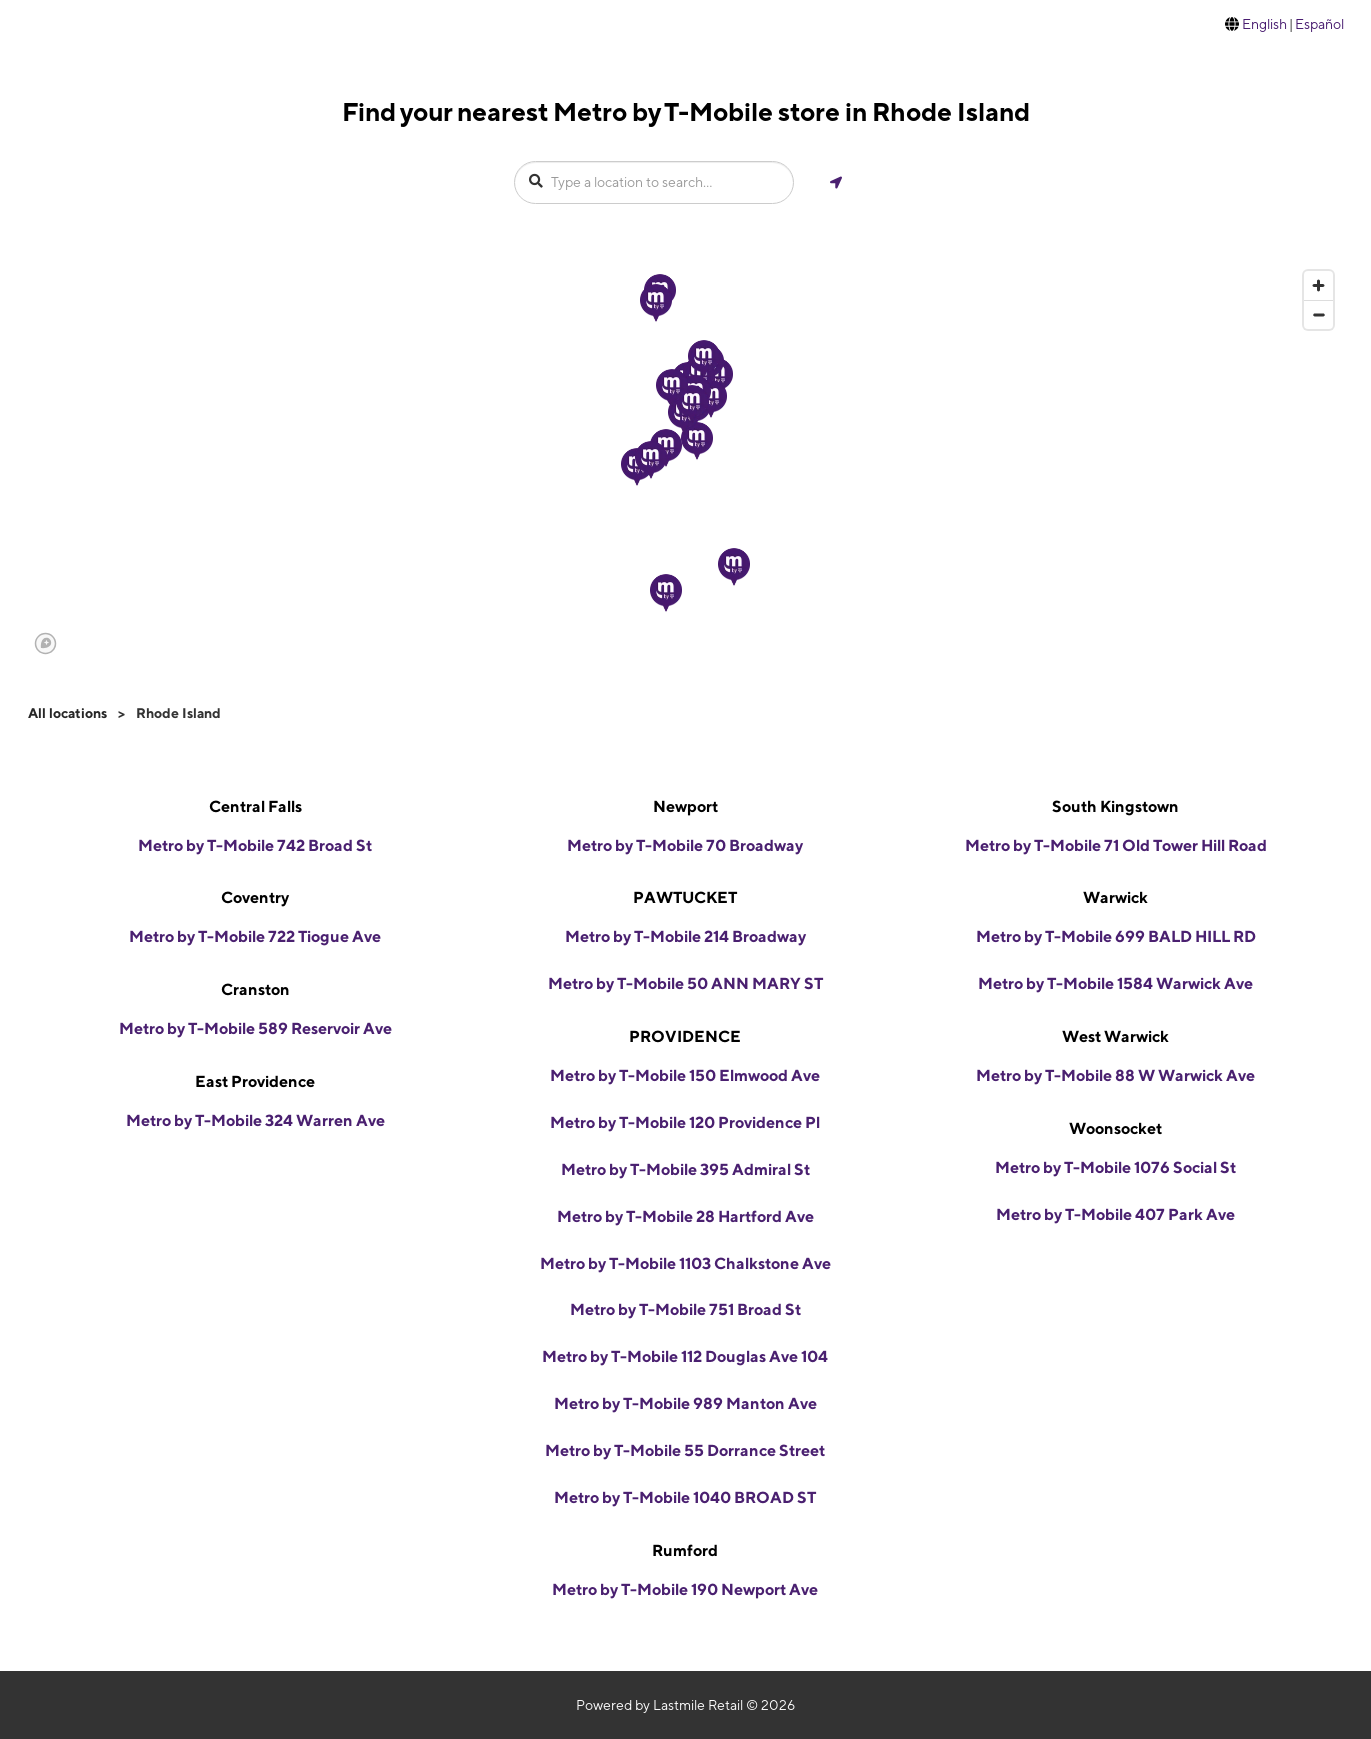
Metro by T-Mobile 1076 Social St (1115, 1167)
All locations (67, 713)
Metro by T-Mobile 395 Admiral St (685, 1169)
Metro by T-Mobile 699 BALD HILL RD (1116, 936)
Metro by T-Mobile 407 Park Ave (1115, 1214)
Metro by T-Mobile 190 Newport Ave (685, 1589)
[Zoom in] (1318, 285)
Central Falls (255, 806)
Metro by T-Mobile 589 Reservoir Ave (255, 1028)
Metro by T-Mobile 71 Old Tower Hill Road (1116, 845)
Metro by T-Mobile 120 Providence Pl (685, 1122)
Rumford (685, 1550)
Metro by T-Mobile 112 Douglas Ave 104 (685, 1356)
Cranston (255, 989)
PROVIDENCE (685, 1036)
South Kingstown (1115, 806)
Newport (685, 806)
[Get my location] (836, 182)
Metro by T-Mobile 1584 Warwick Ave (1115, 983)
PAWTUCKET (685, 897)
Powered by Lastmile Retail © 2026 (685, 1705)
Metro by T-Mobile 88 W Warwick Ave (1115, 1075)
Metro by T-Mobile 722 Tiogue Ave (255, 936)
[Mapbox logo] (45, 643)
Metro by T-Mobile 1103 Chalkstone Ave (685, 1263)
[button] (697, 441)
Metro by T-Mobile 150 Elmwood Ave (685, 1075)
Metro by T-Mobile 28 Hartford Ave (685, 1216)
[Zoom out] (1318, 314)
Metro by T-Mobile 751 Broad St (685, 1309)
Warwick (1115, 897)
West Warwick (1115, 1036)
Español (1319, 24)
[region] (685, 461)
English (1264, 24)
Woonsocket (1115, 1128)
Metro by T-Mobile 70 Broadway (685, 845)
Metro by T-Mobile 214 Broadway (685, 936)
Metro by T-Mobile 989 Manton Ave (685, 1403)
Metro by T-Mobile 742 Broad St (255, 845)
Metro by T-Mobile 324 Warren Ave (255, 1120)
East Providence (255, 1081)
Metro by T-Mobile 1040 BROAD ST (685, 1497)
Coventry (255, 897)
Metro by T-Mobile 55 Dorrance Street (685, 1450)
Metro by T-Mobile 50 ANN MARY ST (685, 983)
